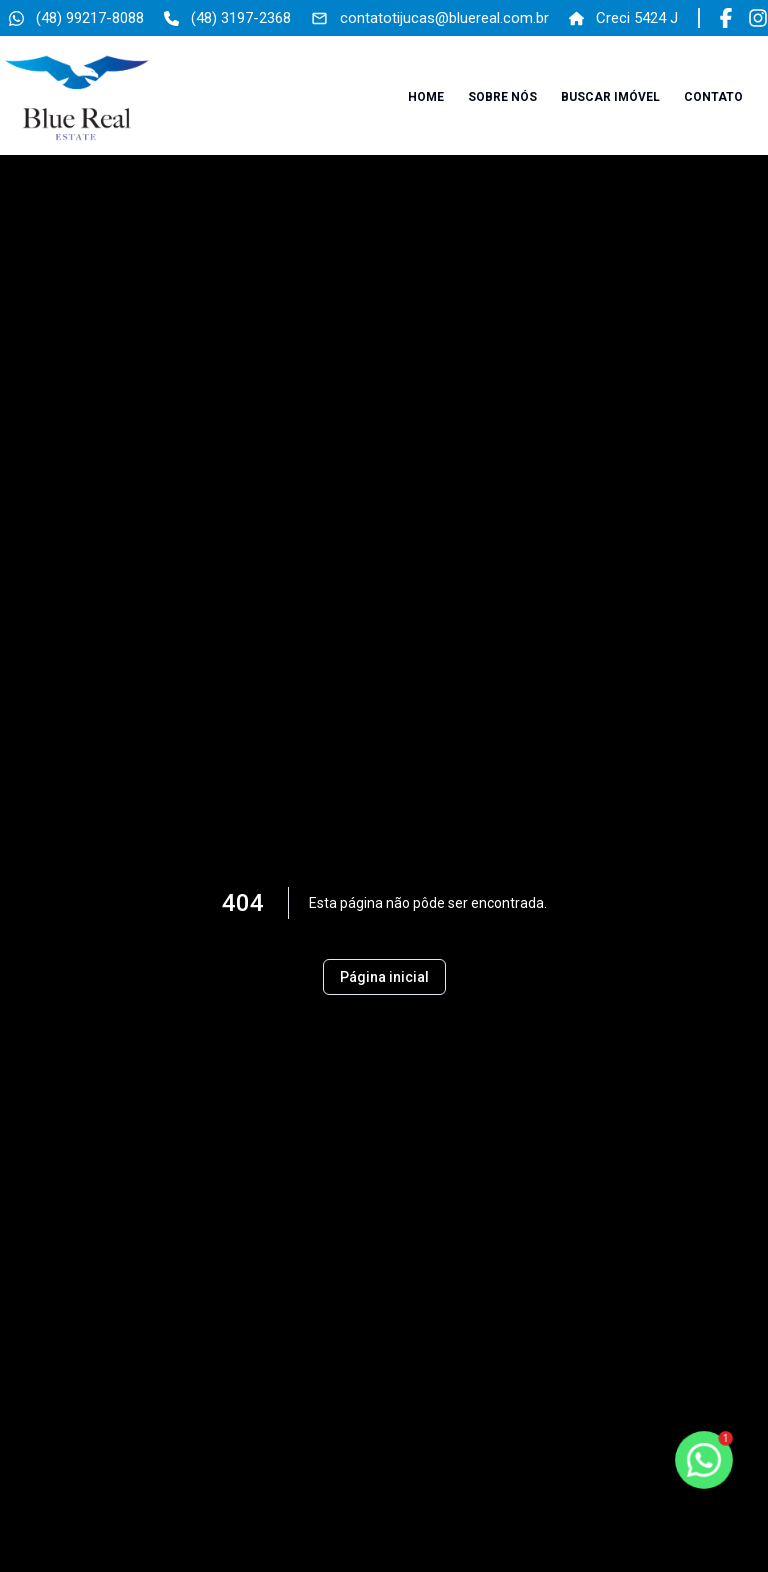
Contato (713, 97)
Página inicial (384, 977)
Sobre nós (502, 97)
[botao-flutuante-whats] (703, 1459)
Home (426, 97)
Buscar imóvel (610, 97)
